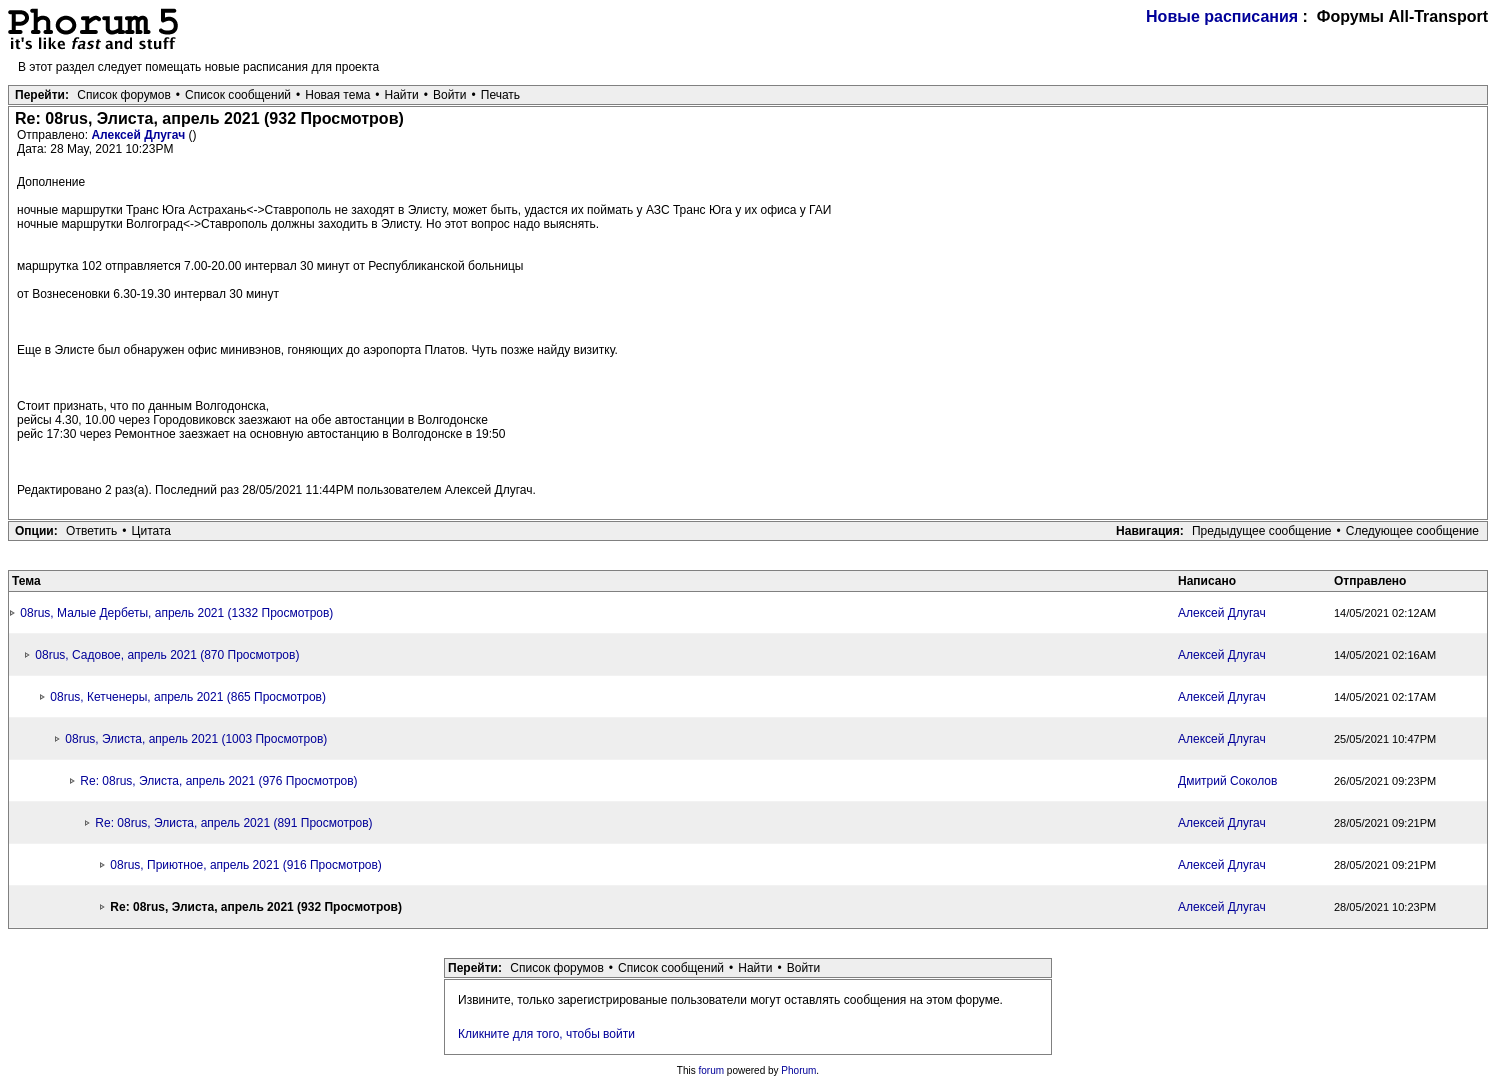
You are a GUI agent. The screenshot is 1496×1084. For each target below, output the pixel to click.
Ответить (91, 531)
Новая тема (337, 95)
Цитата (151, 531)
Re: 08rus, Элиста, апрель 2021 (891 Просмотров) (233, 823)
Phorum (798, 1070)
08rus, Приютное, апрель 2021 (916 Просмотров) (246, 865)
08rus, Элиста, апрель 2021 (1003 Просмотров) (196, 739)
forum (712, 1070)
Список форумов (124, 95)
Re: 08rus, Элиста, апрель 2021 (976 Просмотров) (218, 781)
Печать (500, 95)
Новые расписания (1222, 16)
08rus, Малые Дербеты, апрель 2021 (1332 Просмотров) (176, 613)
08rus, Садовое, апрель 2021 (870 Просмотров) (167, 655)
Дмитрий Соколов (1227, 781)
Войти (450, 95)
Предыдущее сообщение (1262, 531)
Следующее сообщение (1412, 531)
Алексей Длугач (139, 135)
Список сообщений (238, 95)
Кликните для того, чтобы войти (546, 1034)
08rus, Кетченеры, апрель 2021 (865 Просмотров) (188, 697)
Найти (402, 95)
